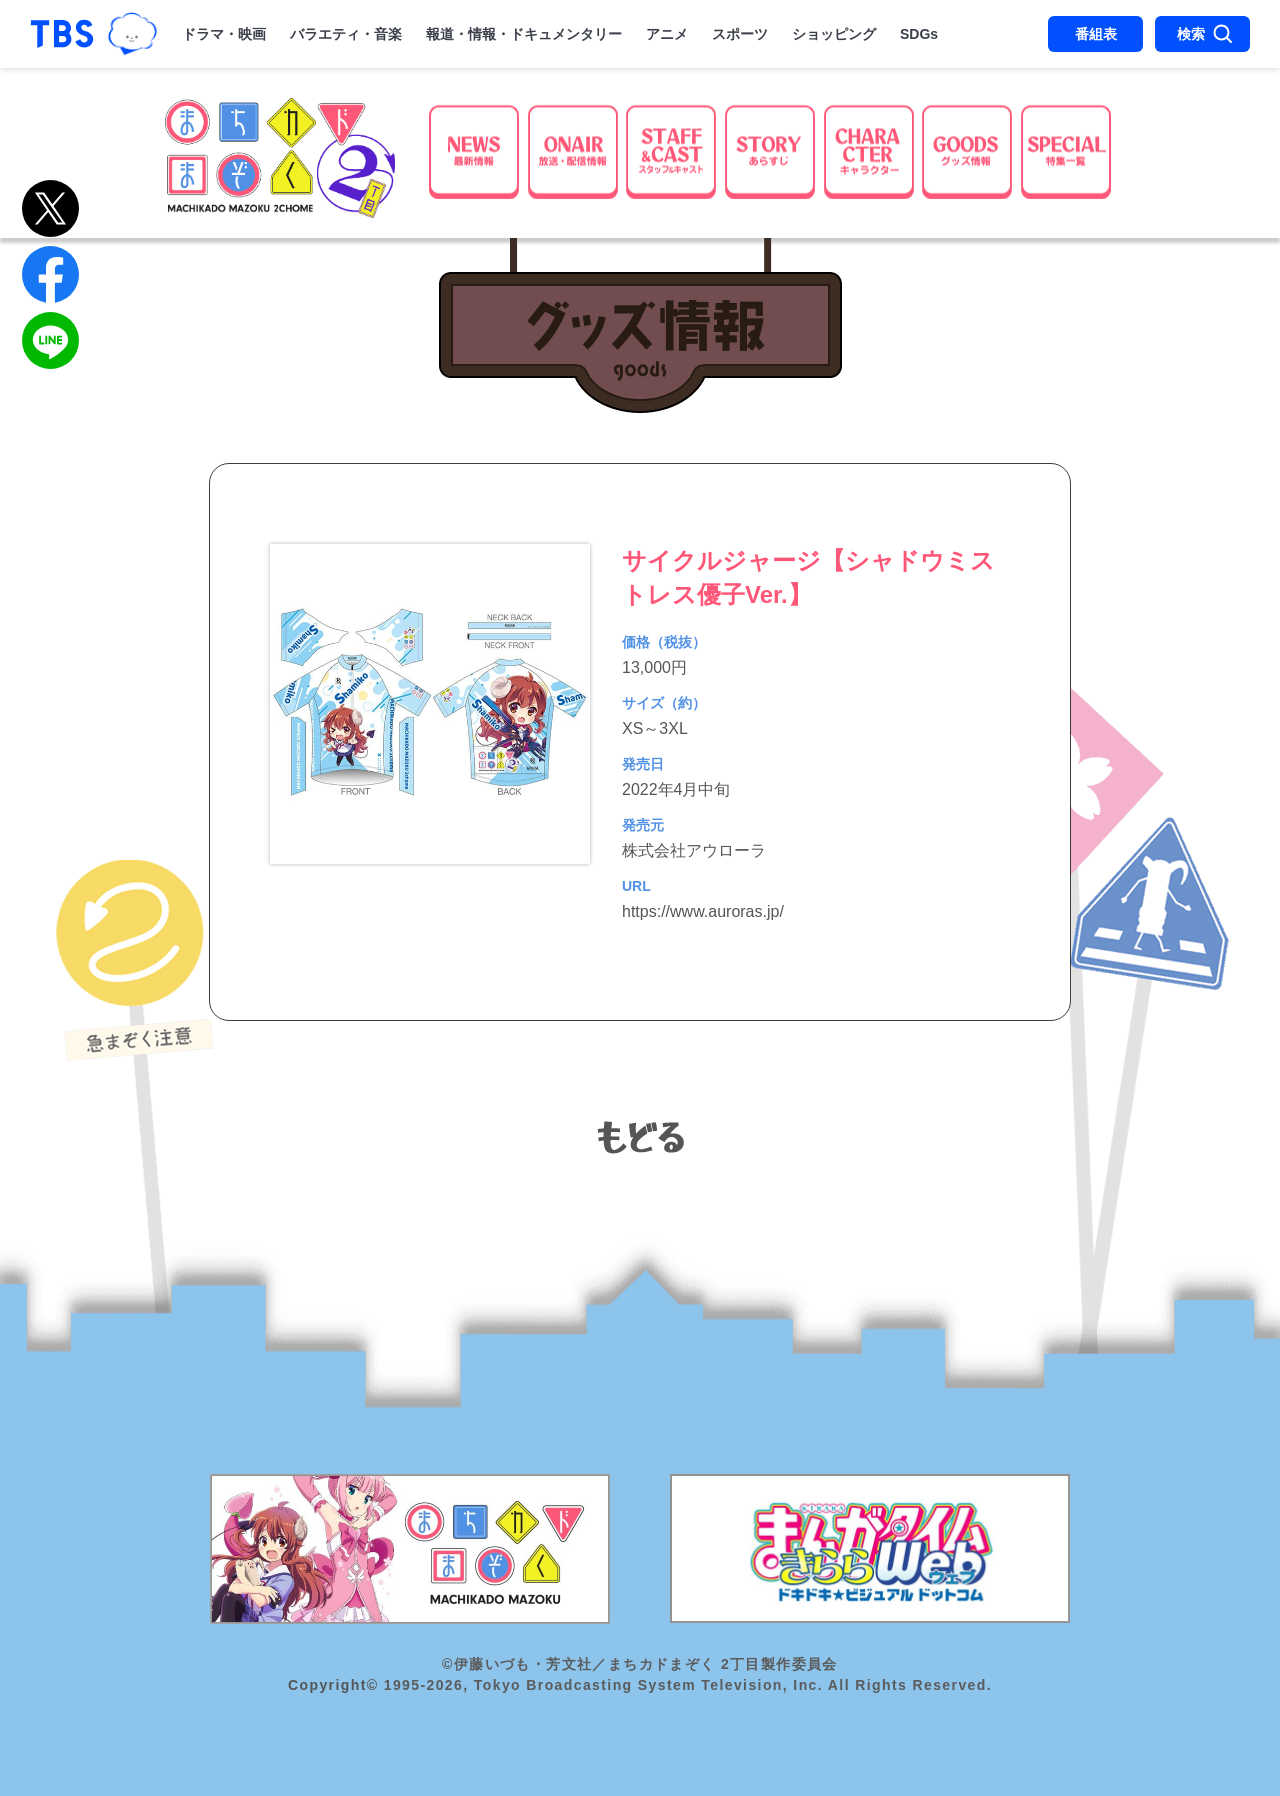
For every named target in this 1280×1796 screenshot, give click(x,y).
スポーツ (740, 34)
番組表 (1096, 34)
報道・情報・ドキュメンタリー (524, 34)
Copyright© (333, 1685)
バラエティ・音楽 (346, 34)
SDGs (919, 34)
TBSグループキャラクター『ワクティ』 (132, 34)
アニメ (667, 34)
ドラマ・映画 (224, 34)
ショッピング (834, 34)
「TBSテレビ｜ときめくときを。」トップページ (62, 34)
